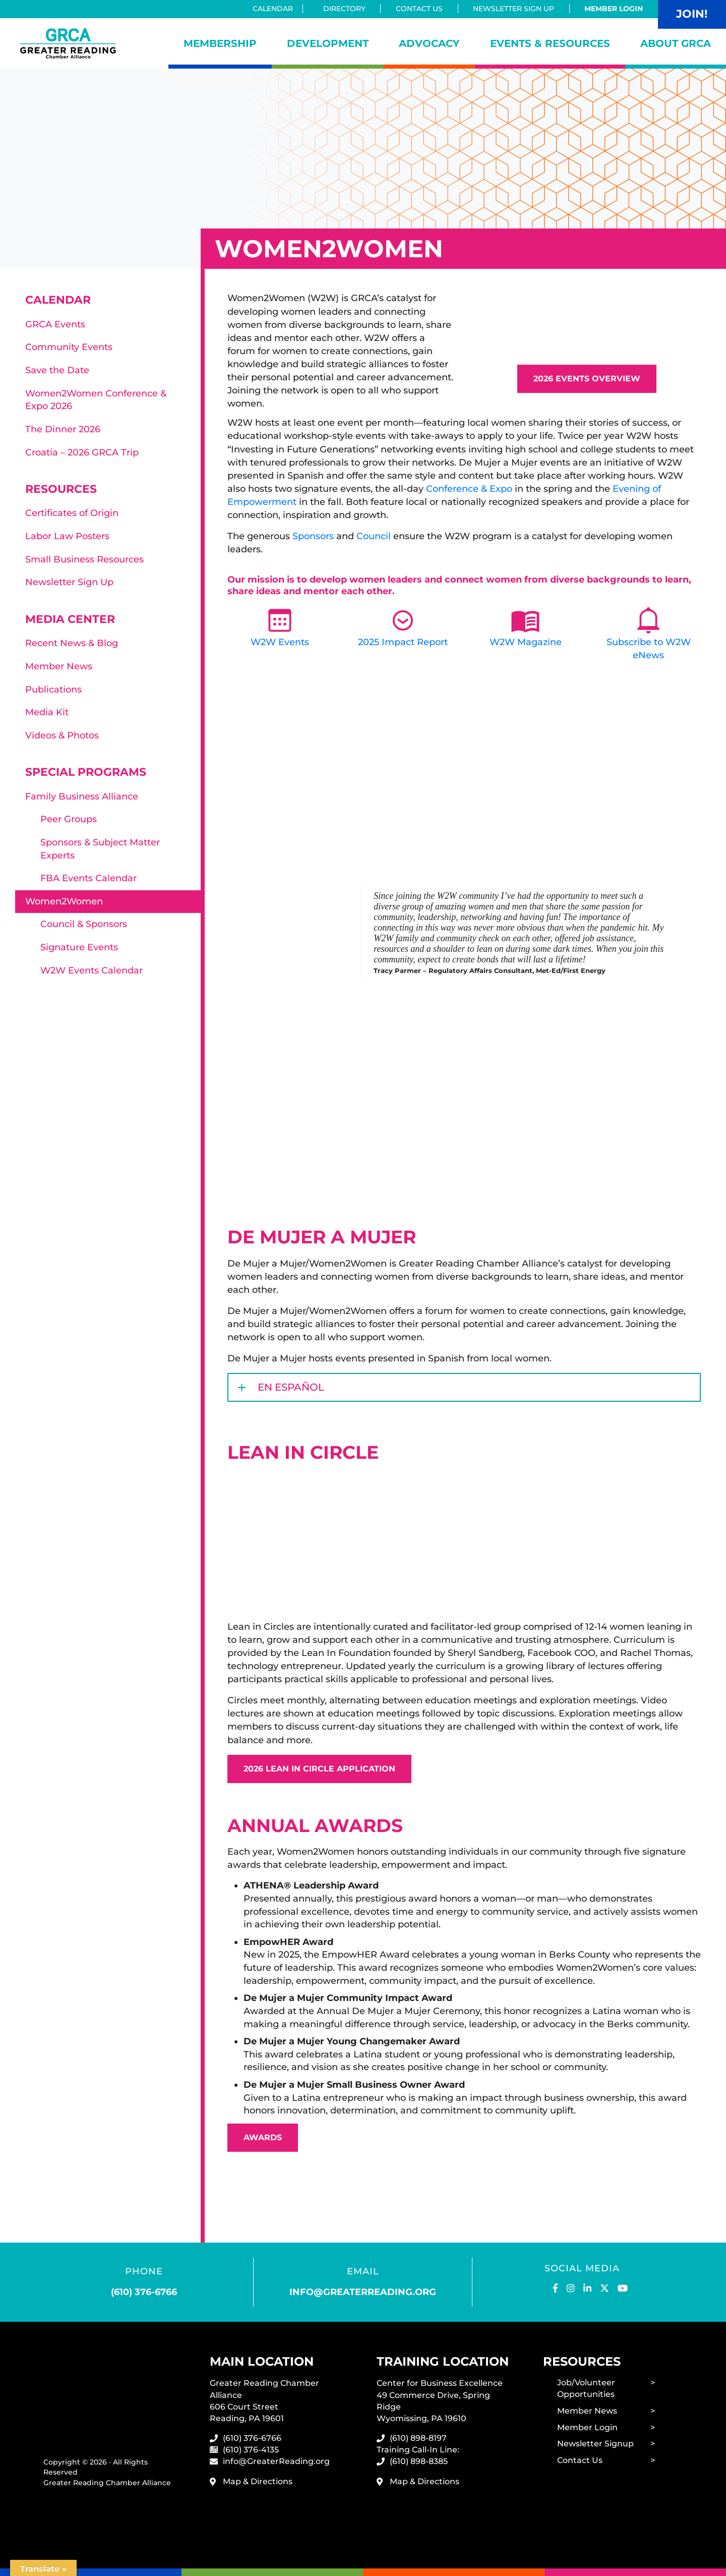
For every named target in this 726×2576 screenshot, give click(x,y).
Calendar (275, 8)
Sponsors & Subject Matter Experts (100, 849)
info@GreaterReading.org (276, 2461)
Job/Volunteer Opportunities (586, 2388)
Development (328, 43)
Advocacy (429, 43)
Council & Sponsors (83, 924)
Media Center (70, 619)
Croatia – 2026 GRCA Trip (82, 452)
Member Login (613, 8)
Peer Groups (68, 819)
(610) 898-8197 (418, 2438)
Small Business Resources (84, 559)
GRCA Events (55, 324)
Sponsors (313, 536)
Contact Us (419, 8)
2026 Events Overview (586, 378)
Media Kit (47, 712)
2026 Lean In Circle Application (319, 1768)
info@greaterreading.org (362, 2292)
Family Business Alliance (81, 796)
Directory (344, 8)
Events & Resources (550, 43)
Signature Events (79, 947)
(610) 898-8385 (419, 2461)
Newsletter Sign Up (513, 8)
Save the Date (57, 370)
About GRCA (675, 43)
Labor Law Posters (67, 536)
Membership (220, 43)
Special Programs (85, 772)
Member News (58, 666)
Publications (53, 689)
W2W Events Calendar (91, 970)
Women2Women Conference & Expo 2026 (95, 400)
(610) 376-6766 (144, 2292)
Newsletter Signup (595, 2443)
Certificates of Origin (71, 513)
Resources (61, 489)
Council (373, 536)
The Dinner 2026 (62, 429)
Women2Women (64, 901)
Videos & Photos (62, 735)
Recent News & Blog (71, 643)
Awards (263, 2137)
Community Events (68, 347)
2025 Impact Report (403, 642)
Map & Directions (257, 2481)
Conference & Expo (470, 488)
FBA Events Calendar (88, 878)
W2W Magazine (526, 642)
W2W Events (280, 642)
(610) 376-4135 (251, 2449)
